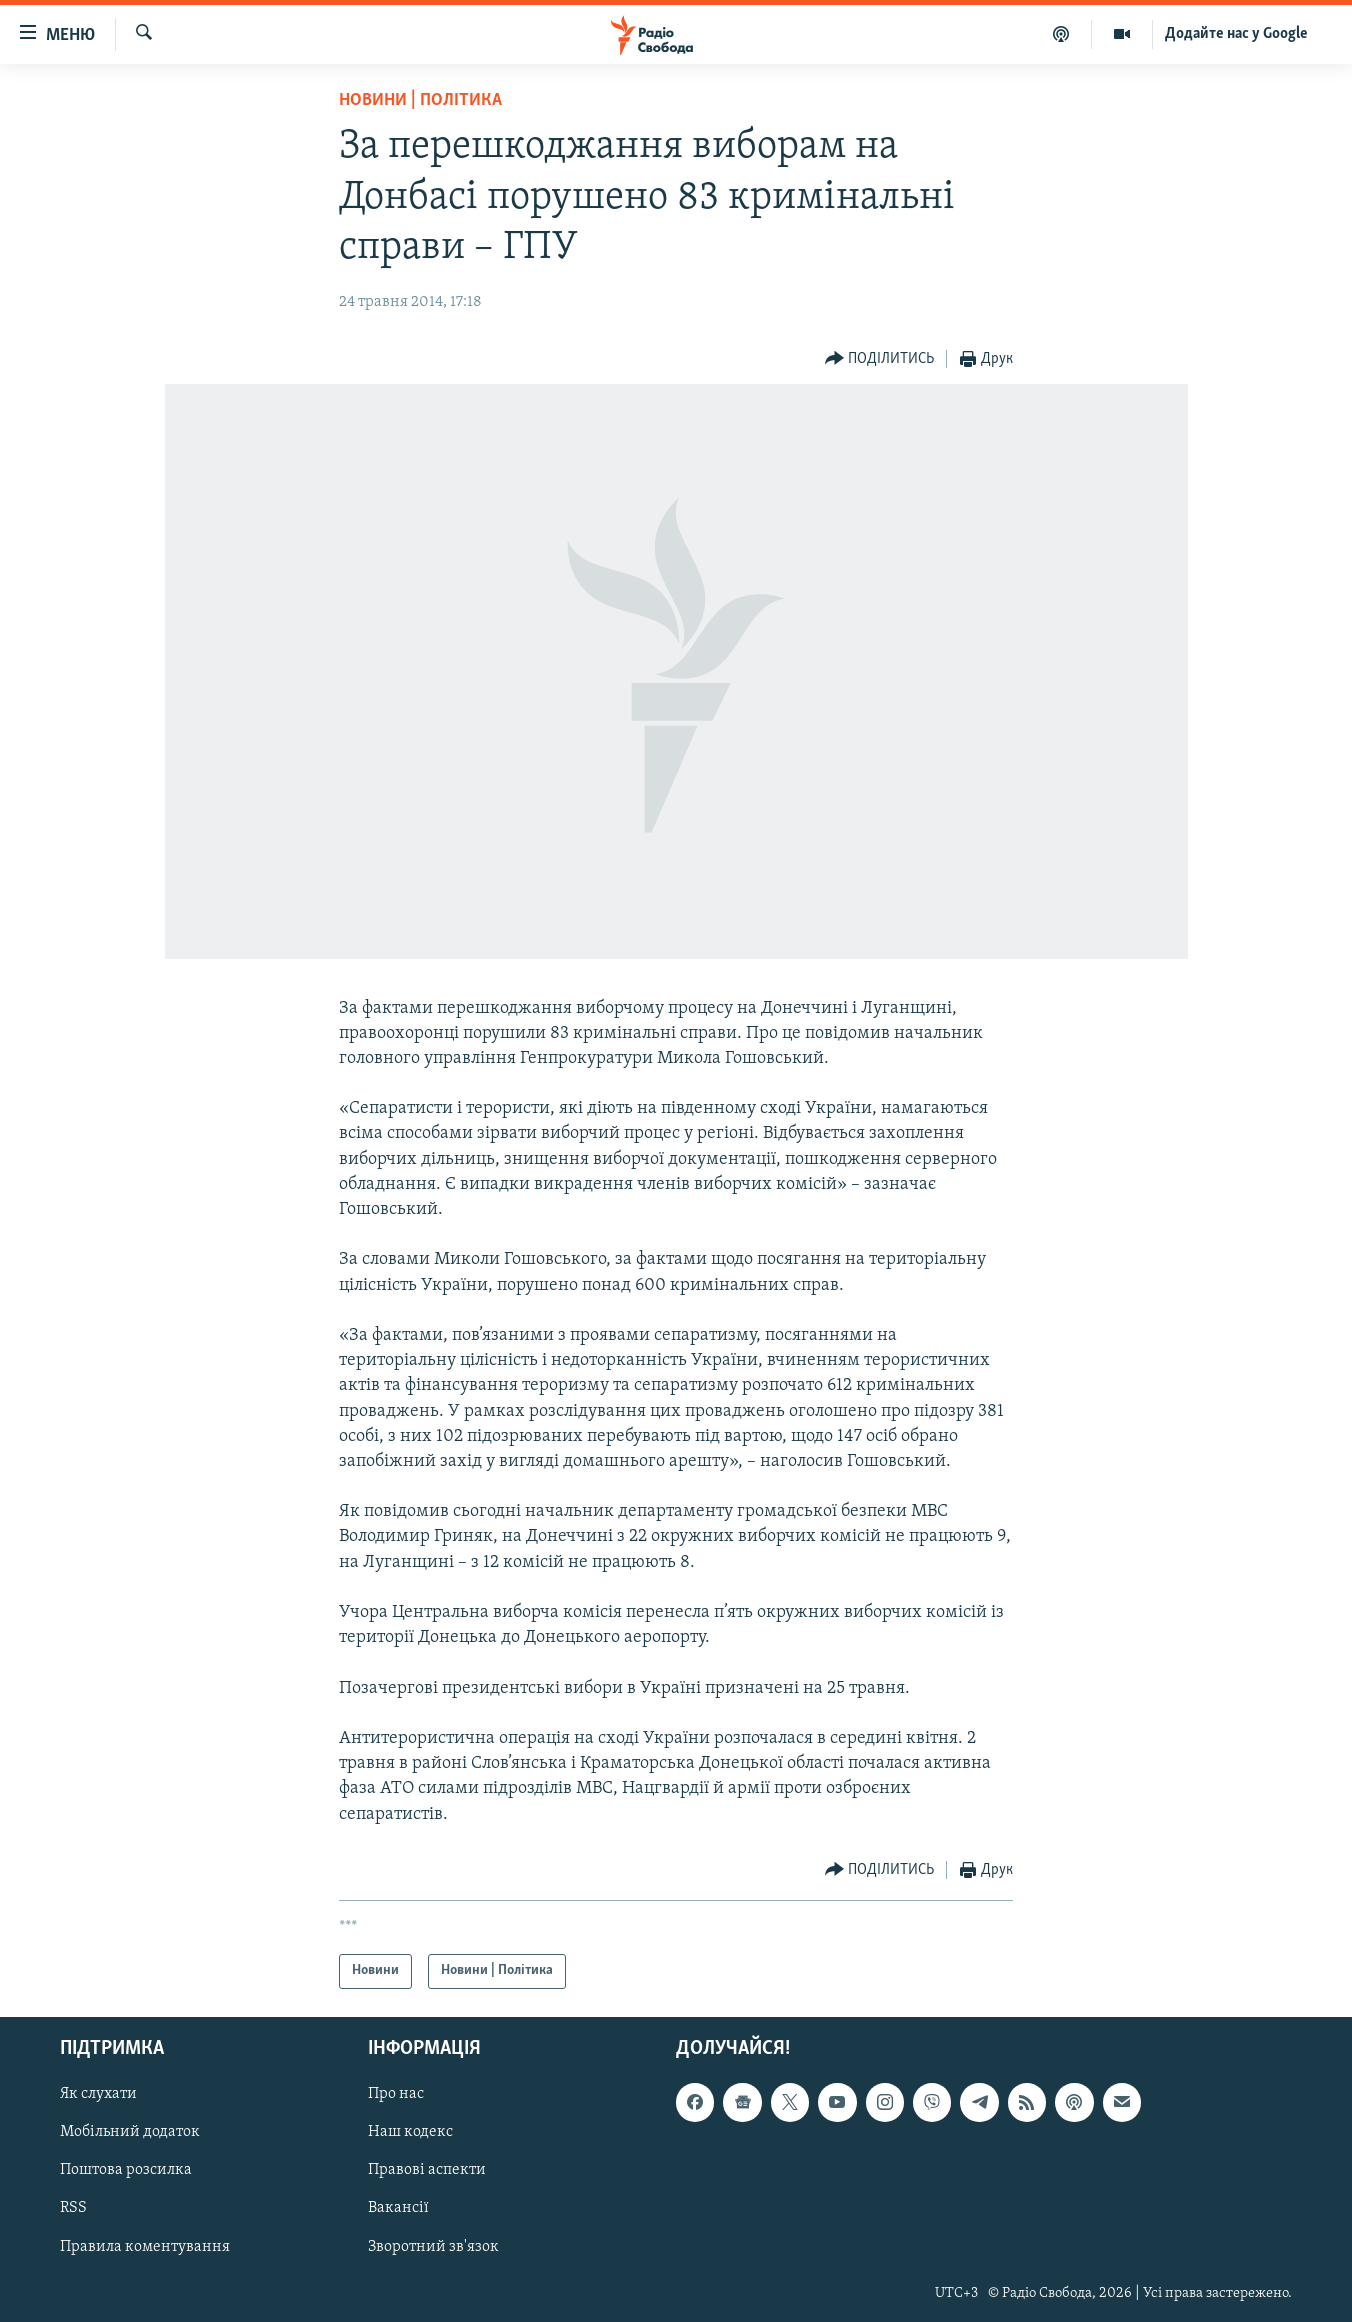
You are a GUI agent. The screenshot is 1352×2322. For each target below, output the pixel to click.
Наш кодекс (410, 2132)
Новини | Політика (420, 100)
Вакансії (398, 2208)
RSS (73, 2208)
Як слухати (98, 2094)
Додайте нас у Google (1236, 34)
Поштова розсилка (126, 2170)
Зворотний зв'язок (433, 2246)
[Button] (880, 359)
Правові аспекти (427, 2170)
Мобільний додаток (130, 2132)
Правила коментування (145, 2246)
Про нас (396, 2094)
